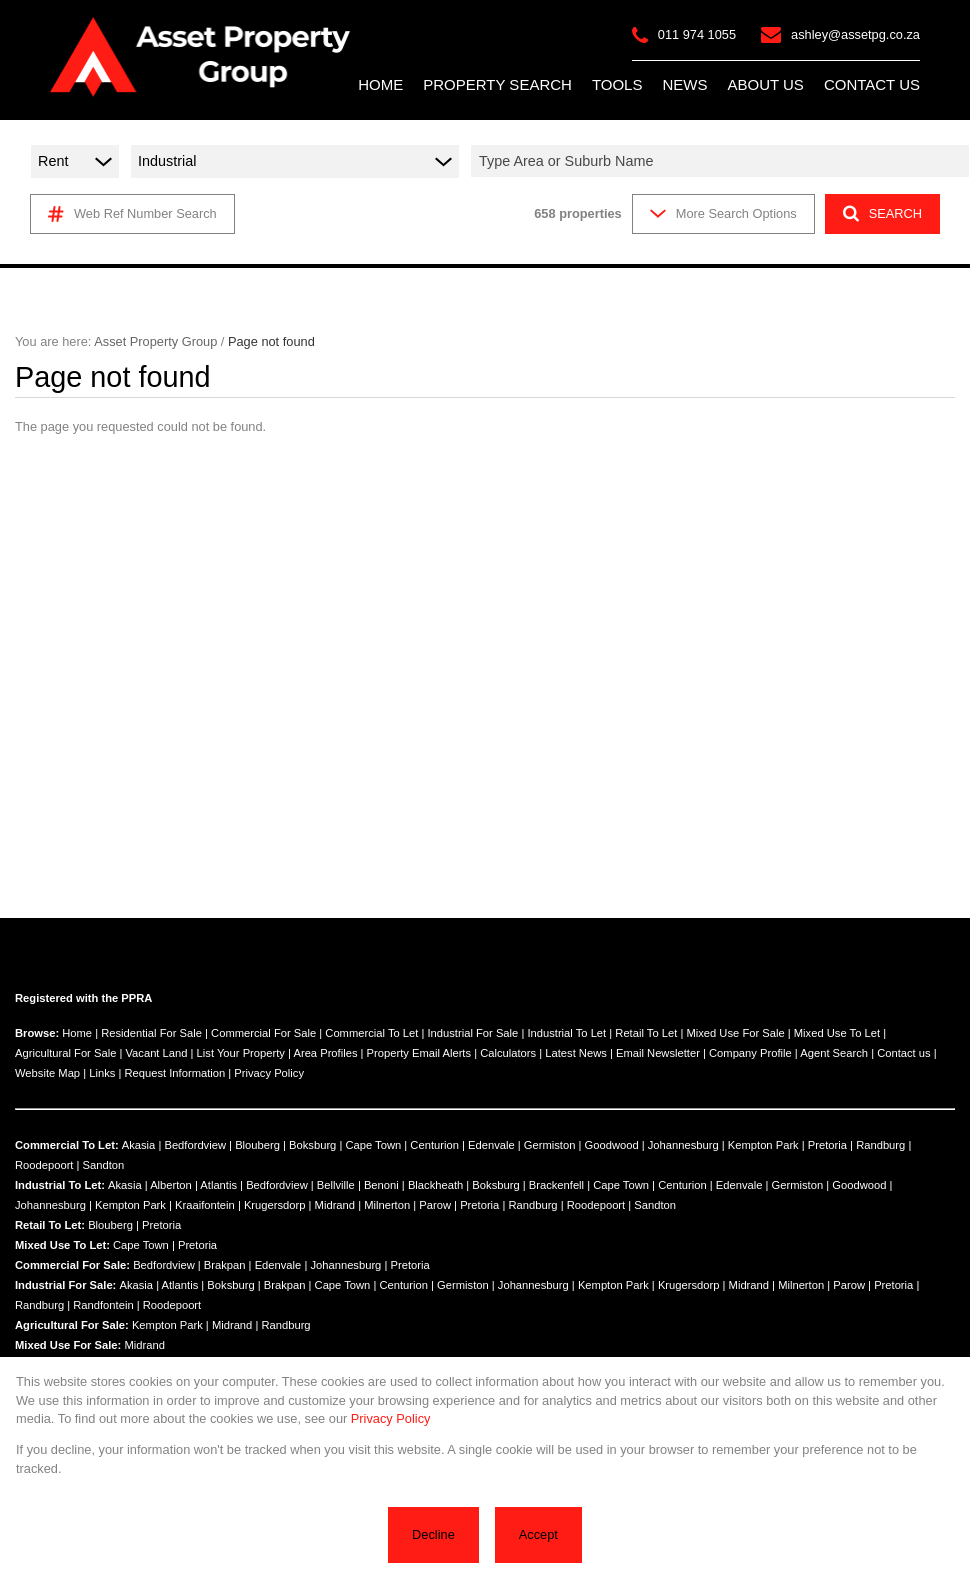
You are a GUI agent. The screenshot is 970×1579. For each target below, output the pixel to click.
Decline (433, 1534)
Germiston (550, 1145)
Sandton (104, 1165)
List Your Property (241, 1053)
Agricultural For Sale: (72, 1325)
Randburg (880, 1145)
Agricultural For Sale (65, 1053)
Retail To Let (646, 1033)
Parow (435, 1205)
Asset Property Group (155, 341)
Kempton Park (763, 1145)
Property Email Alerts (419, 1053)
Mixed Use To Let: (62, 1245)
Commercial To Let (371, 1033)
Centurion (434, 1145)
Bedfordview (195, 1145)
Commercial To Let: (67, 1145)
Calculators (508, 1053)
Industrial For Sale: (65, 1285)
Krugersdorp (275, 1205)
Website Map (47, 1073)
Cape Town (373, 1145)
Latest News (576, 1053)
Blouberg (257, 1145)
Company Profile (750, 1053)
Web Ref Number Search (132, 214)
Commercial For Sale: (72, 1265)
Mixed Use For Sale (735, 1033)
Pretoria (827, 1145)
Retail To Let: (50, 1225)
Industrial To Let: (60, 1185)
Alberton (171, 1185)
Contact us (903, 1053)
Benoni (381, 1185)
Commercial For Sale (263, 1033)
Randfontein (103, 1305)
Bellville (336, 1185)
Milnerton (387, 1205)
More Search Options (723, 213)
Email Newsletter (658, 1053)
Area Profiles (325, 1053)
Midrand (335, 1205)
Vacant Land (156, 1053)
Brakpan (225, 1265)
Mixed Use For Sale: (68, 1345)
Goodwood (612, 1145)
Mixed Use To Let (837, 1033)
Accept (538, 1534)
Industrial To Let (566, 1033)
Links (102, 1073)
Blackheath (435, 1185)
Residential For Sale (151, 1033)
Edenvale (491, 1145)
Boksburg (312, 1145)
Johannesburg (683, 1145)
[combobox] (723, 161)
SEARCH (882, 213)
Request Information (174, 1073)
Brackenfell (556, 1185)
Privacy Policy (269, 1073)
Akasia (139, 1145)
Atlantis (218, 1185)
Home (77, 1033)
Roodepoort (44, 1165)
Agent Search (834, 1053)
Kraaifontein (205, 1205)
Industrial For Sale (472, 1033)
